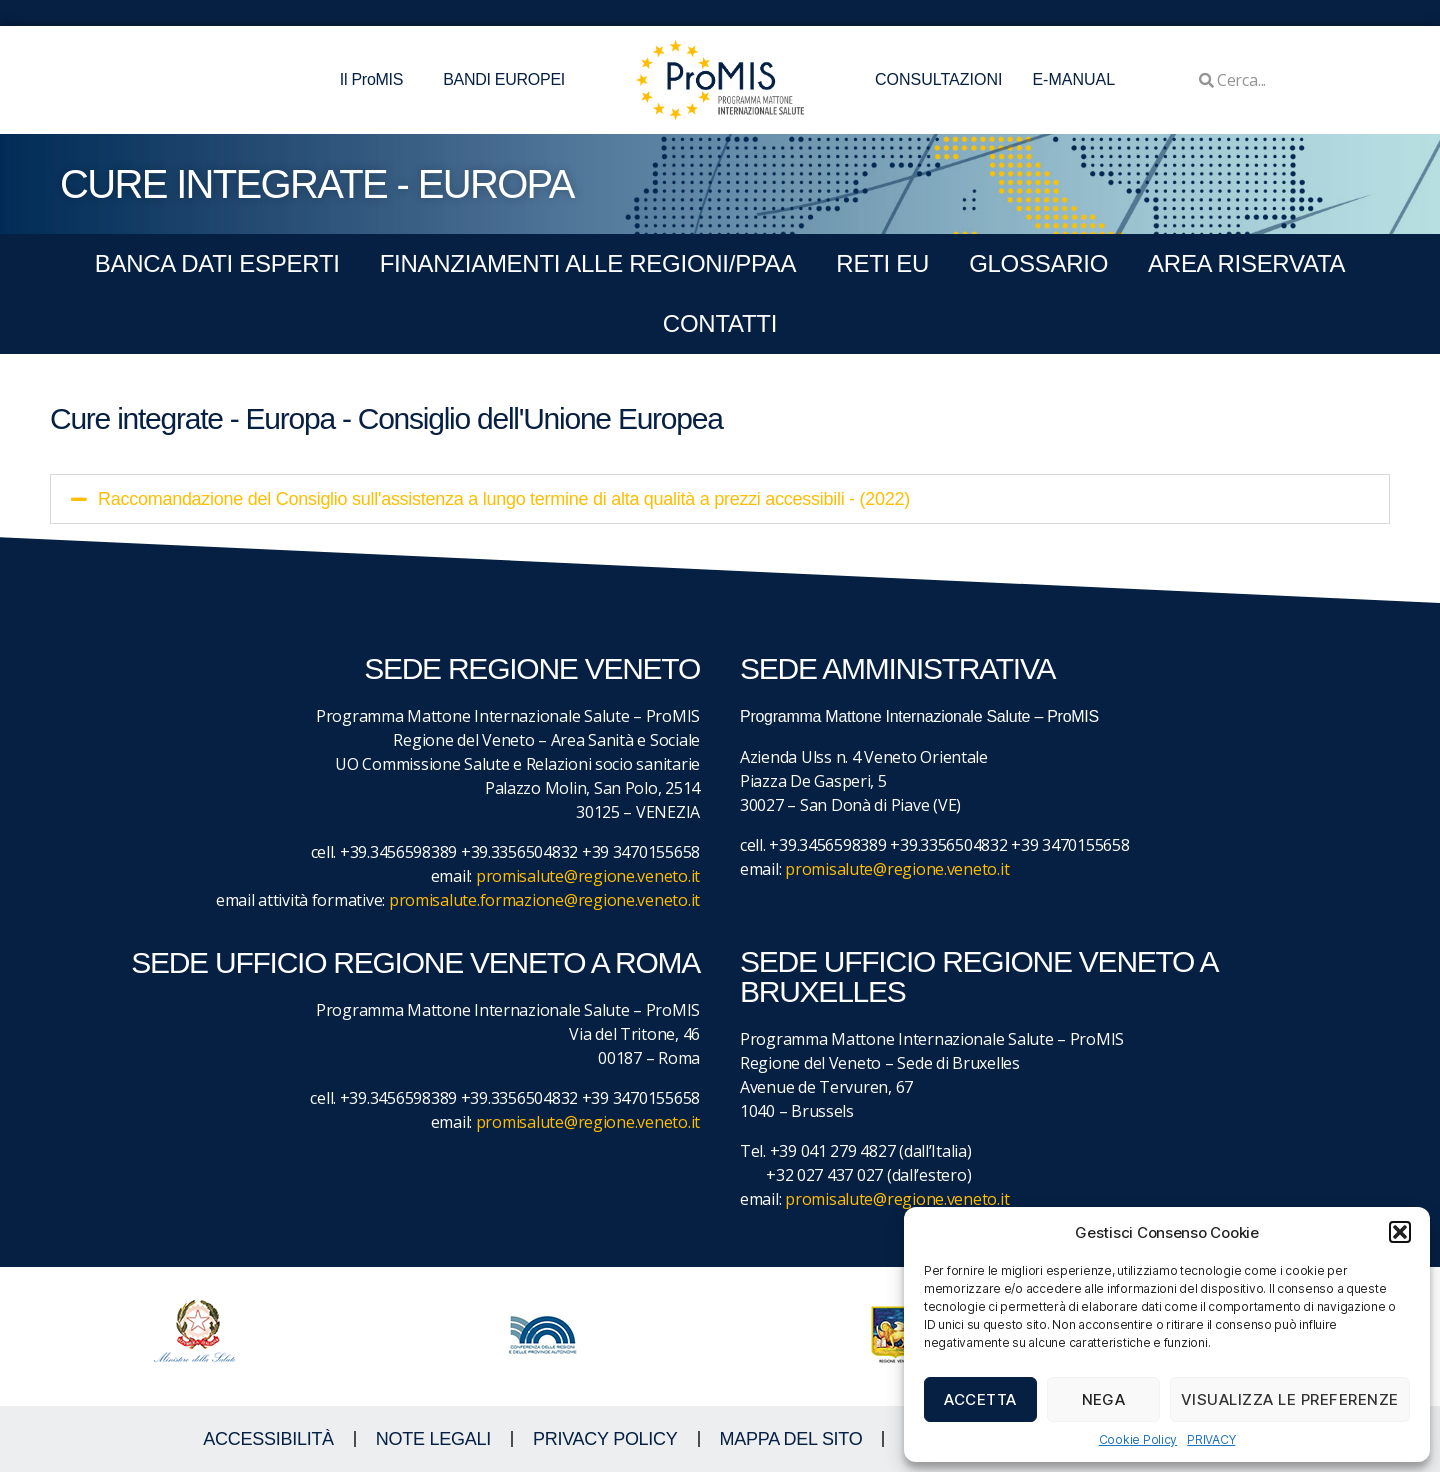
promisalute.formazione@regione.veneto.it (544, 900)
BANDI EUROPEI (504, 79)
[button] (1400, 1232)
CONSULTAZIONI (938, 79)
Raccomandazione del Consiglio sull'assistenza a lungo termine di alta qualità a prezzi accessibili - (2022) (504, 499)
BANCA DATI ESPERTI (217, 263)
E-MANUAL (1073, 79)
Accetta (980, 1399)
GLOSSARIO (1038, 263)
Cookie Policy (1138, 1439)
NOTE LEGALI (433, 1439)
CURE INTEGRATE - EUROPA (317, 184)
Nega (1104, 1399)
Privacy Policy (605, 1439)
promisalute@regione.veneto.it (588, 876)
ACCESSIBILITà (268, 1439)
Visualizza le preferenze (1290, 1399)
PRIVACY (1211, 1439)
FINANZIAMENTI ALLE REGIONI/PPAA (588, 263)
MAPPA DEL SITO (791, 1439)
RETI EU (882, 263)
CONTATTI (720, 323)
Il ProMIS (376, 80)
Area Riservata (1246, 263)
